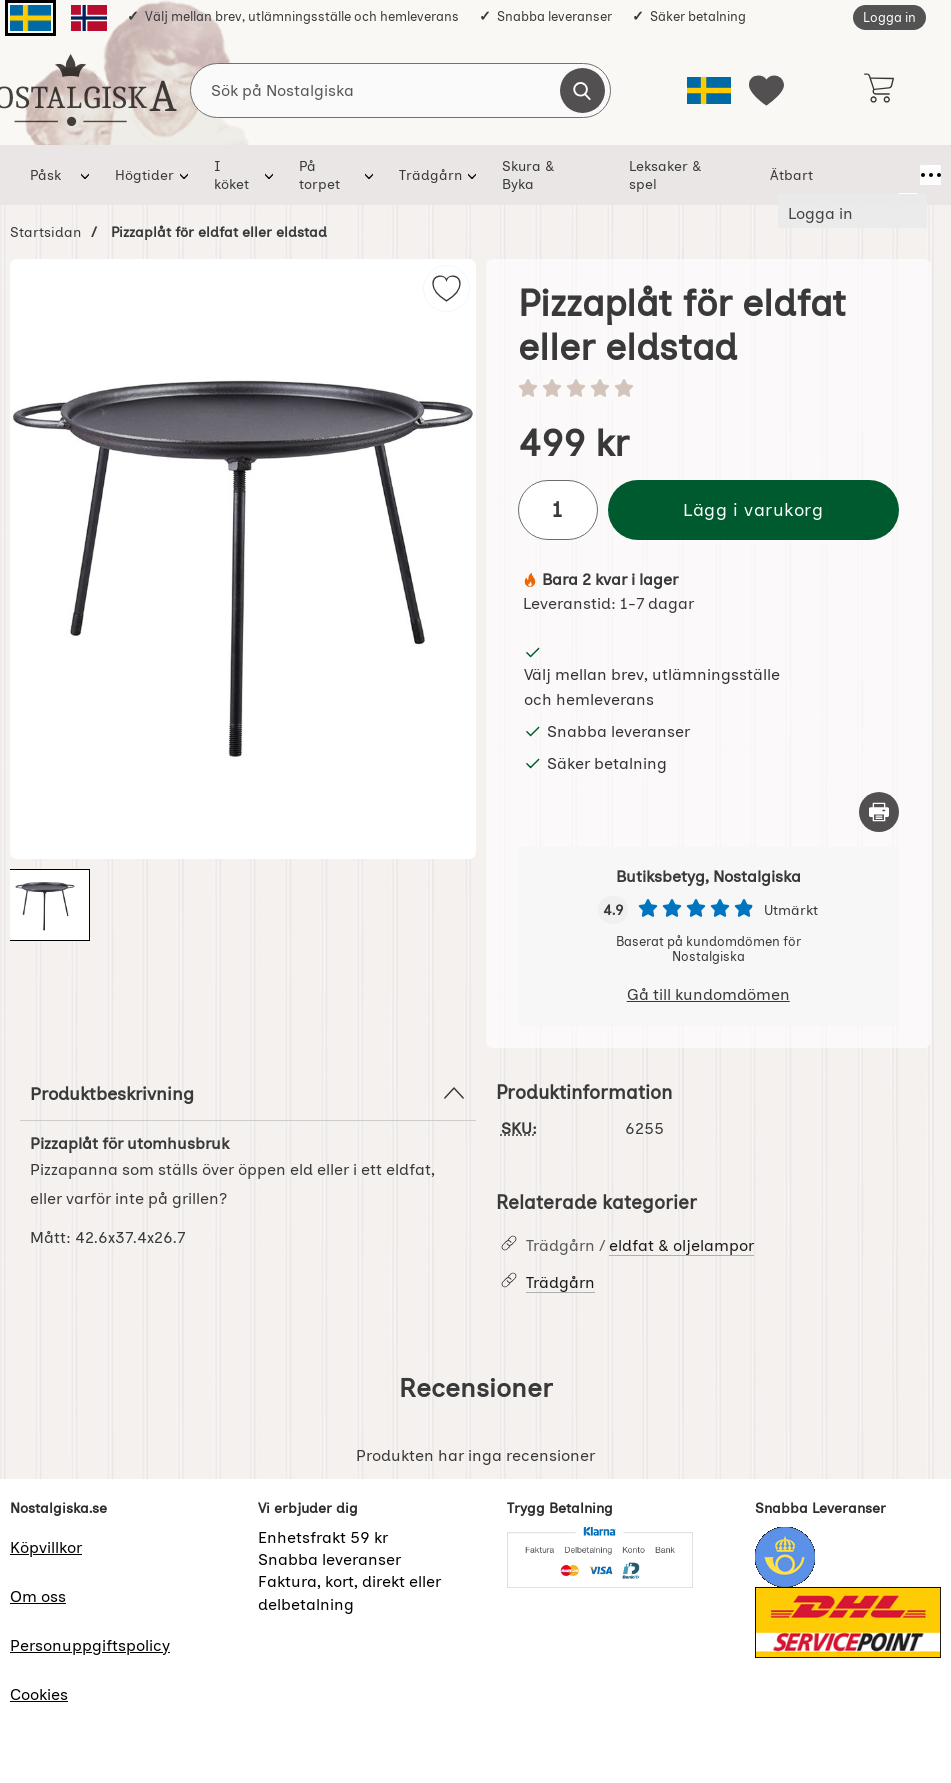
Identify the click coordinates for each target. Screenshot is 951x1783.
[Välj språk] (709, 90)
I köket (237, 175)
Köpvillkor (46, 1547)
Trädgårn (433, 175)
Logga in (889, 17)
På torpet (331, 175)
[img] (446, 288)
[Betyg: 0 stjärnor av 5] (709, 390)
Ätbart (798, 175)
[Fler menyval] (908, 175)
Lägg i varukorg (753, 509)
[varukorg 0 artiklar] (878, 90)
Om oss (38, 1596)
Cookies (39, 1694)
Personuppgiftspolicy (90, 1645)
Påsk (45, 175)
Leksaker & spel (685, 175)
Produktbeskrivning (248, 1093)
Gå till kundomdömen (708, 994)
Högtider (144, 175)
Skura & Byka (549, 175)
